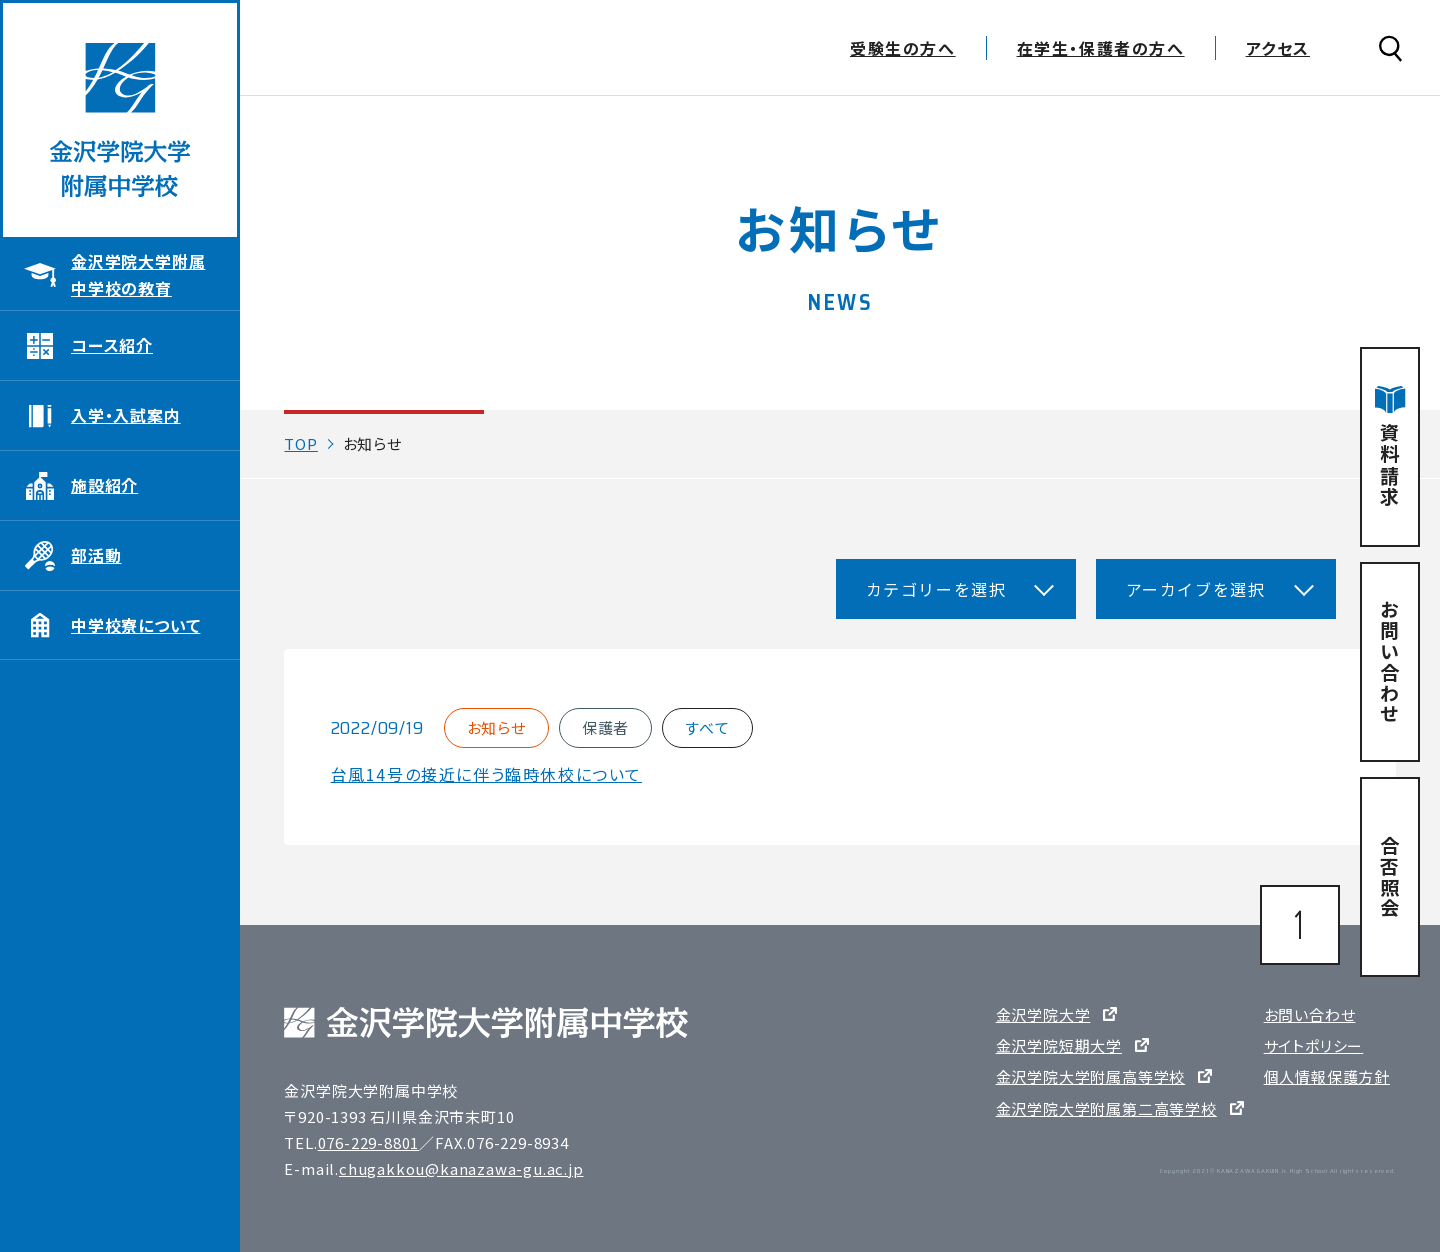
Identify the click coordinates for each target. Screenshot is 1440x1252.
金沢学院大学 (1043, 1014)
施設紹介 (104, 485)
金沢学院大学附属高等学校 (1091, 1076)
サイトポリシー (1314, 1045)
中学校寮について (135, 625)
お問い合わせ (1310, 1014)
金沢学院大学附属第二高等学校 (1106, 1108)
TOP (300, 443)
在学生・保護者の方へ (1101, 50)
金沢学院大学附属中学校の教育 (138, 274)
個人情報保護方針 (1327, 1076)
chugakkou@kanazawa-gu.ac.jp (461, 1168)
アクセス (1278, 50)
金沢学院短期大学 (1059, 1045)
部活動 (96, 555)
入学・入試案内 (126, 415)
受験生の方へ (903, 50)
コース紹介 (112, 345)
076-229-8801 (369, 1142)
